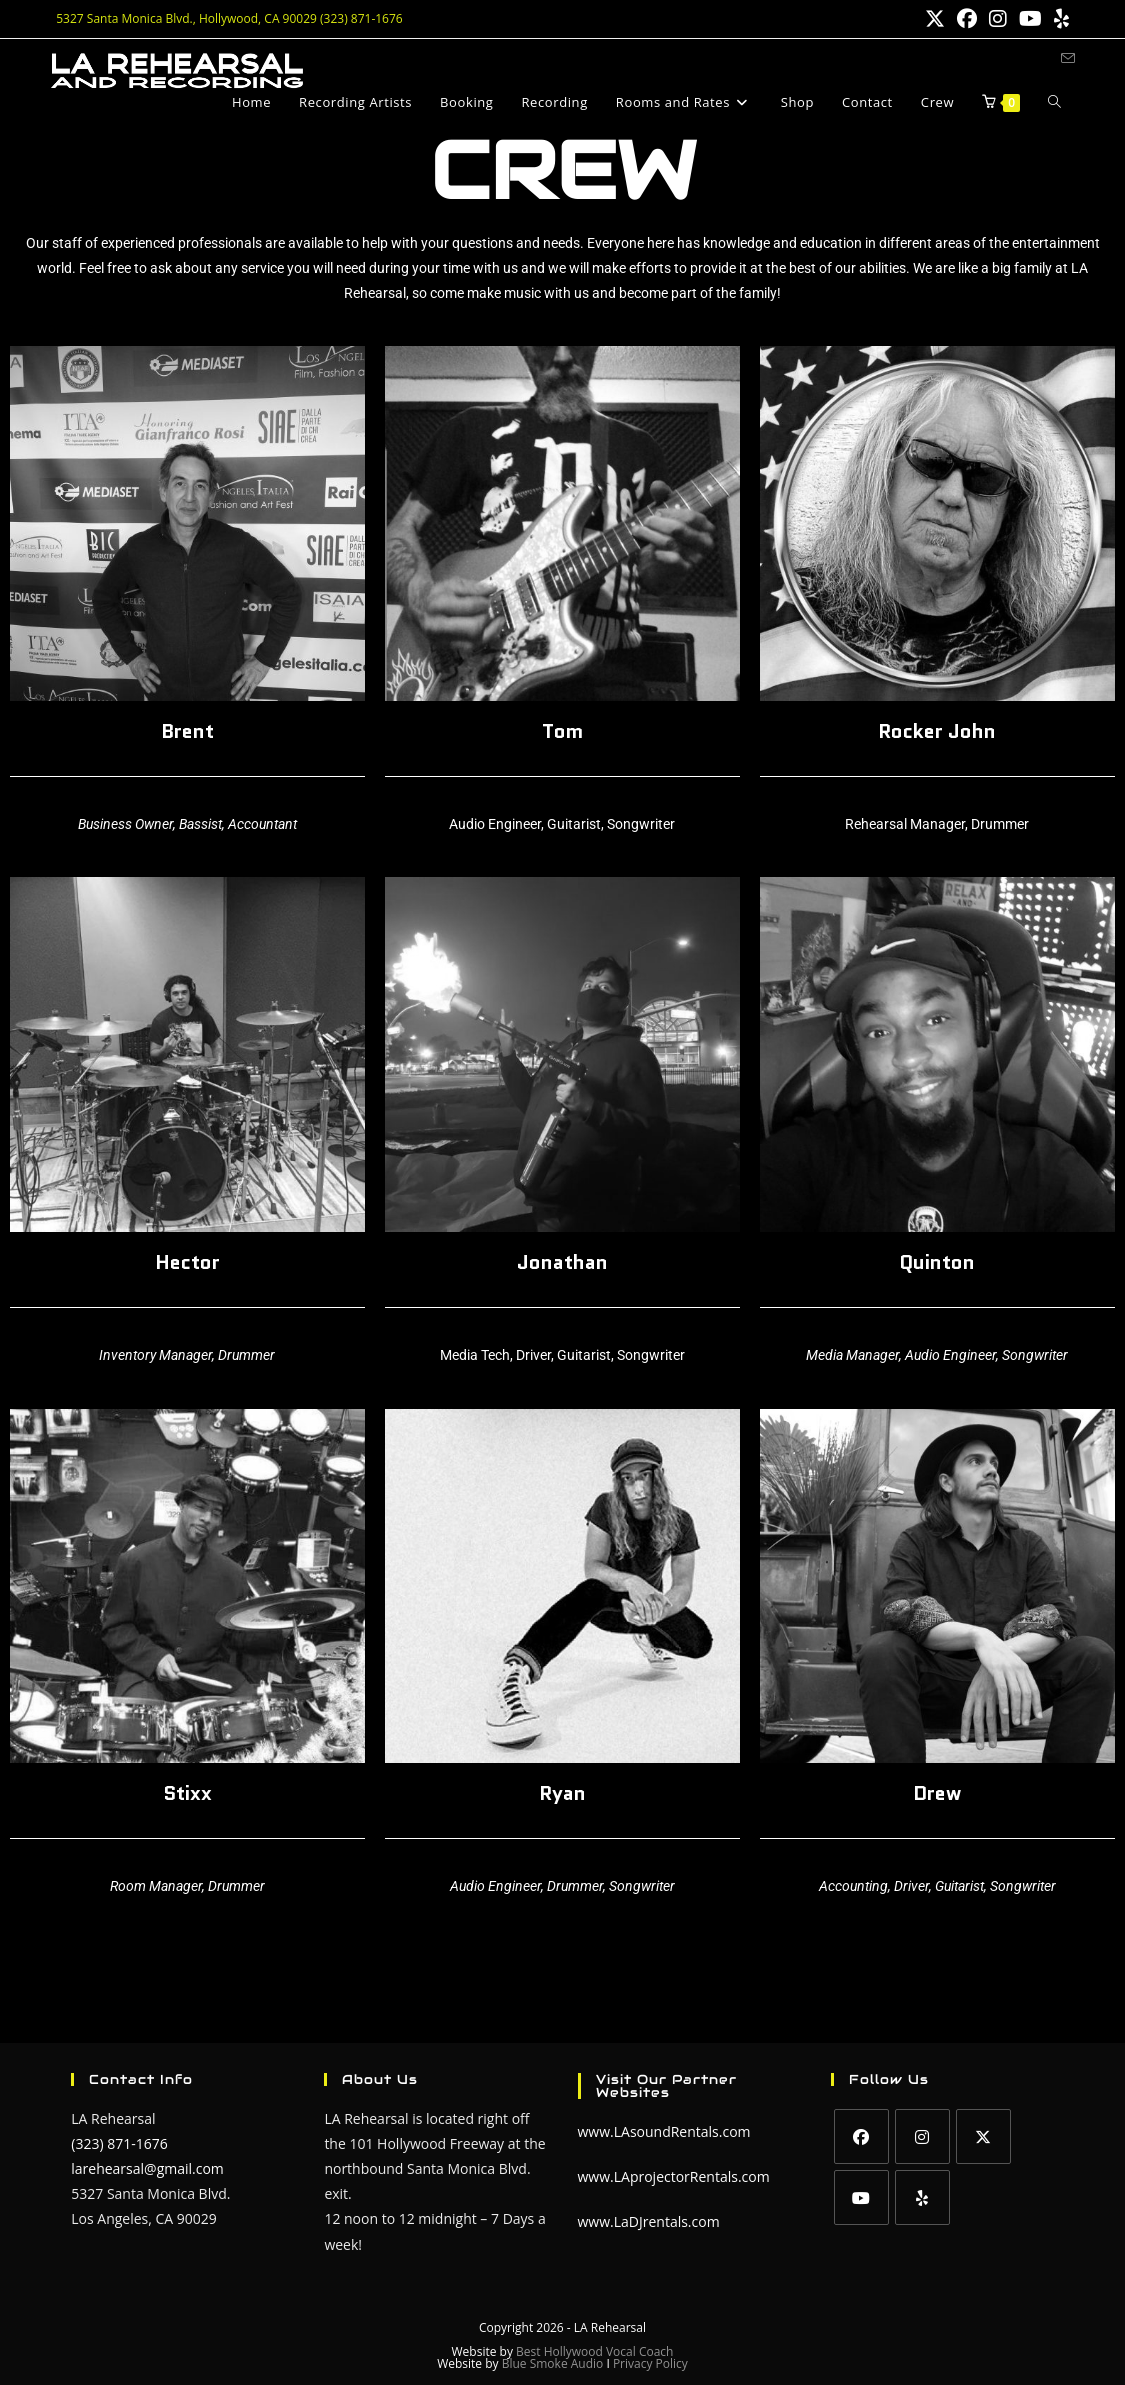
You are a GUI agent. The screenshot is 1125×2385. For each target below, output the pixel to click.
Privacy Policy (650, 2363)
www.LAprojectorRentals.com (674, 2176)
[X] (983, 2136)
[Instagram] (922, 2136)
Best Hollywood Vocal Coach (594, 2351)
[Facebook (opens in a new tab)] (967, 19)
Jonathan (562, 1262)
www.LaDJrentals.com (649, 2221)
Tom (562, 731)
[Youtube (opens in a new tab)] (1030, 19)
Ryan (562, 1793)
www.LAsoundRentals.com (664, 2131)
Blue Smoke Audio (554, 2363)
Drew (937, 1793)
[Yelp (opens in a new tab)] (1058, 19)
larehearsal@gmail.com (147, 2168)
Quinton (937, 1262)
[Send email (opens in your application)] (1068, 58)
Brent (187, 731)
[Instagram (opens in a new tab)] (998, 19)
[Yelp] (922, 2197)
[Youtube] (861, 2197)
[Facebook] (861, 2136)
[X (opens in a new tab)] (935, 19)
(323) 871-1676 (119, 2143)
